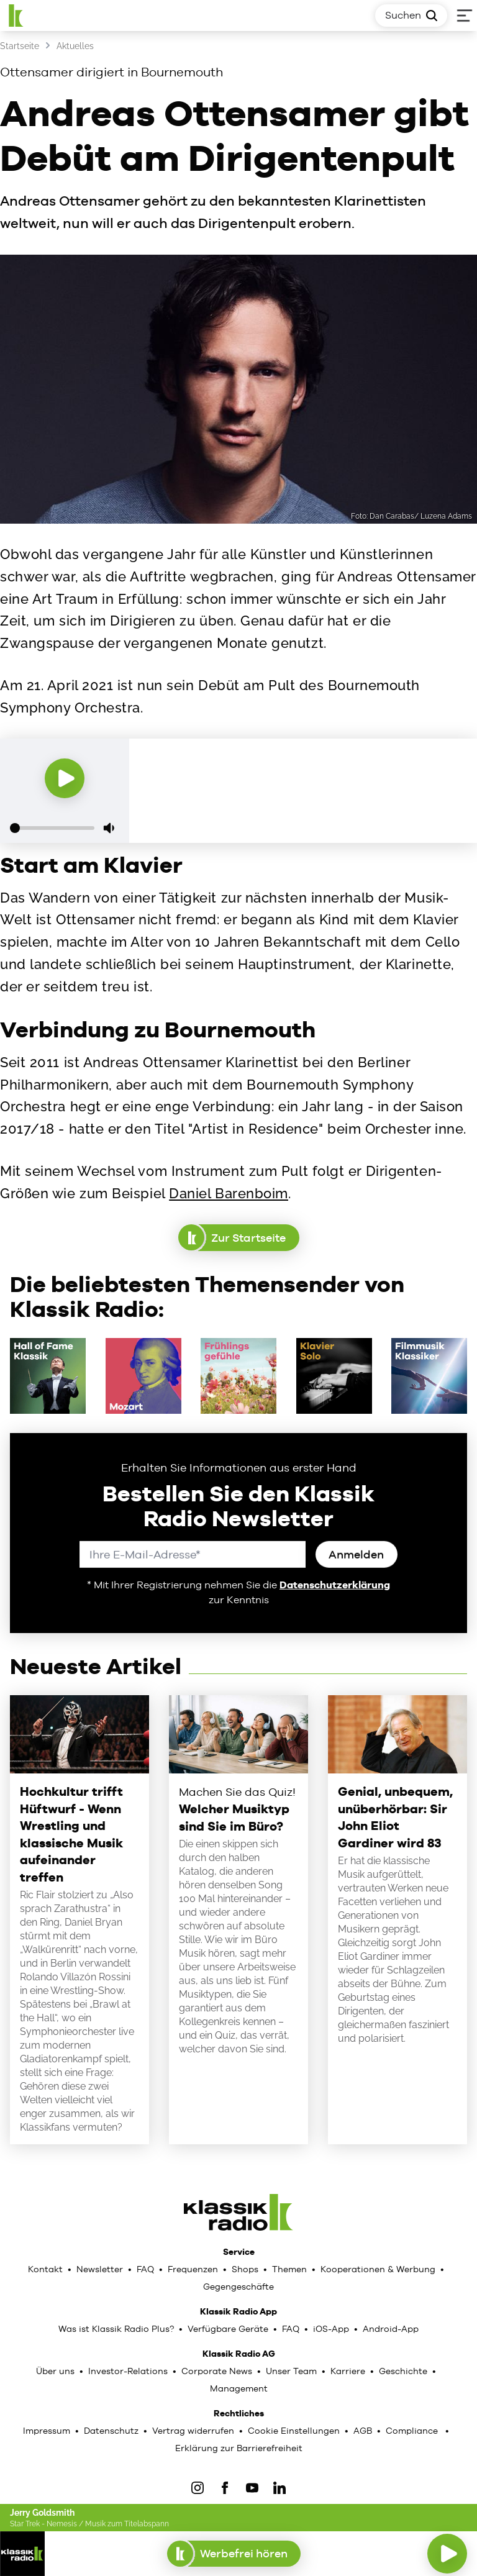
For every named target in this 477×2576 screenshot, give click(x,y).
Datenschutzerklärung (334, 1585)
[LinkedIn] (279, 2488)
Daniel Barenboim (228, 1193)
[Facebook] (225, 2488)
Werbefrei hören (234, 2553)
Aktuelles (75, 46)
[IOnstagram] (197, 2488)
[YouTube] (252, 2488)
